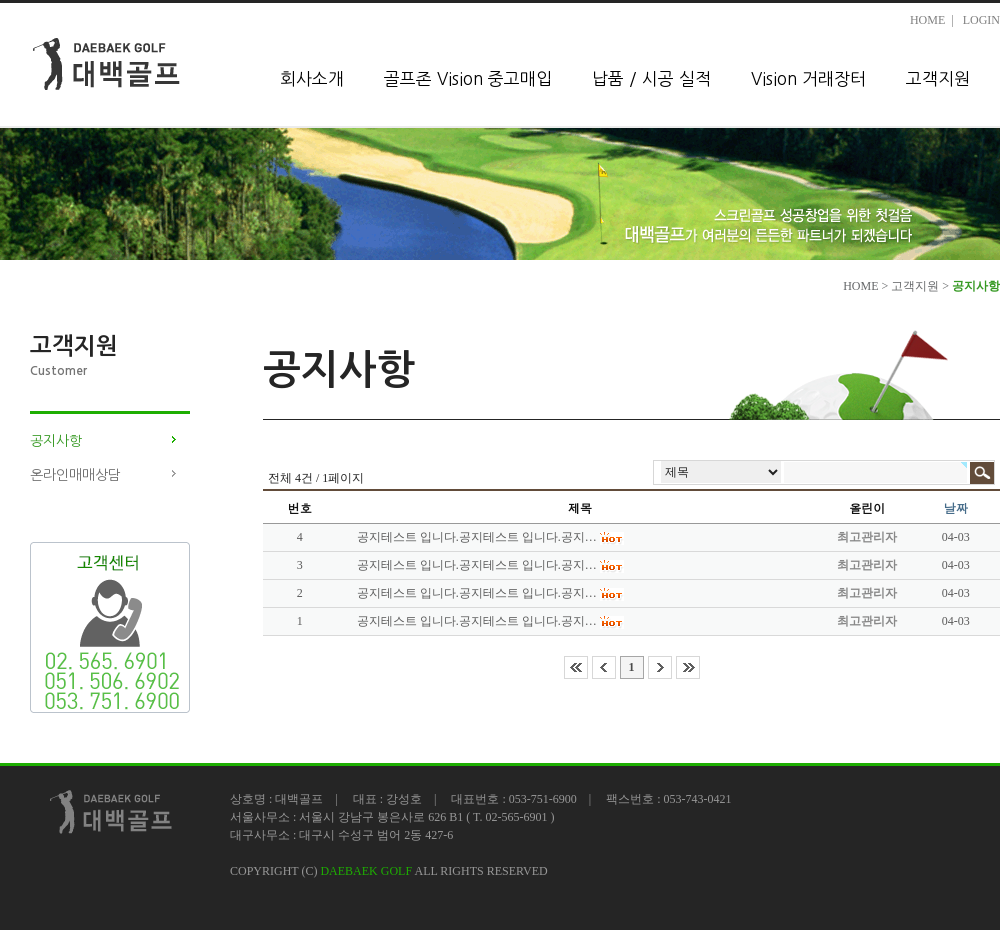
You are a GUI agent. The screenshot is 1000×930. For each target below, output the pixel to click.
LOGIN (981, 20)
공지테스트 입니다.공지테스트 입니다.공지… (477, 537)
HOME (927, 20)
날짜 (956, 507)
